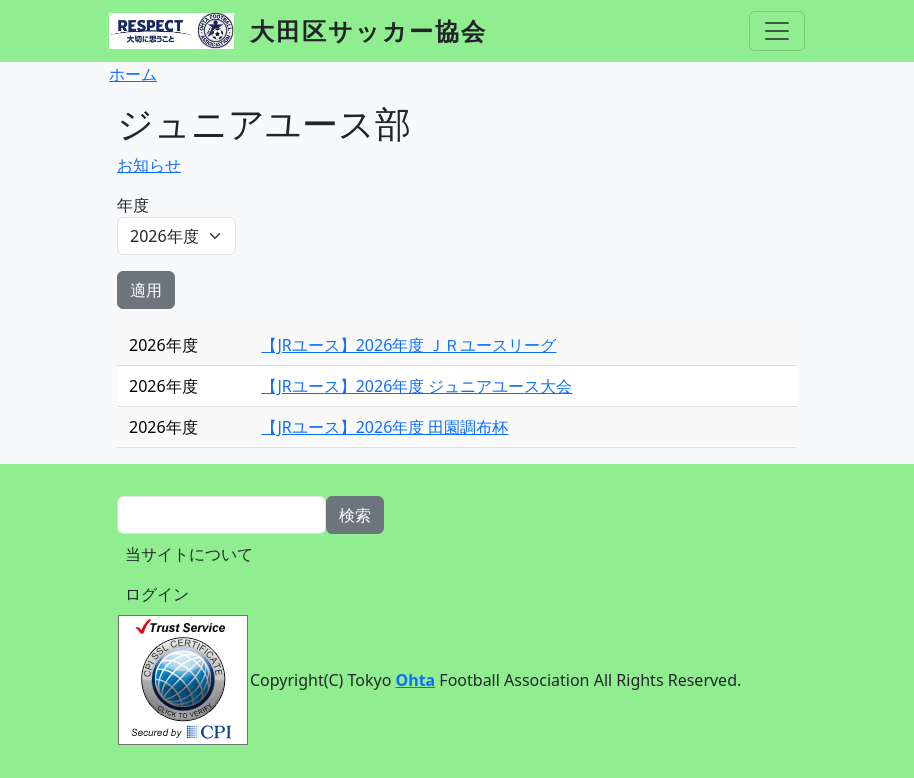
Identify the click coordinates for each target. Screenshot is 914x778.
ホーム (133, 74)
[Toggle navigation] (777, 31)
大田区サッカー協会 (368, 30)
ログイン (157, 594)
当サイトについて (189, 554)
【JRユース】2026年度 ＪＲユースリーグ (408, 345)
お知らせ (149, 165)
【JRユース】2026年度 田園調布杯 (384, 427)
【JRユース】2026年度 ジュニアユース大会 (416, 386)
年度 (133, 205)
